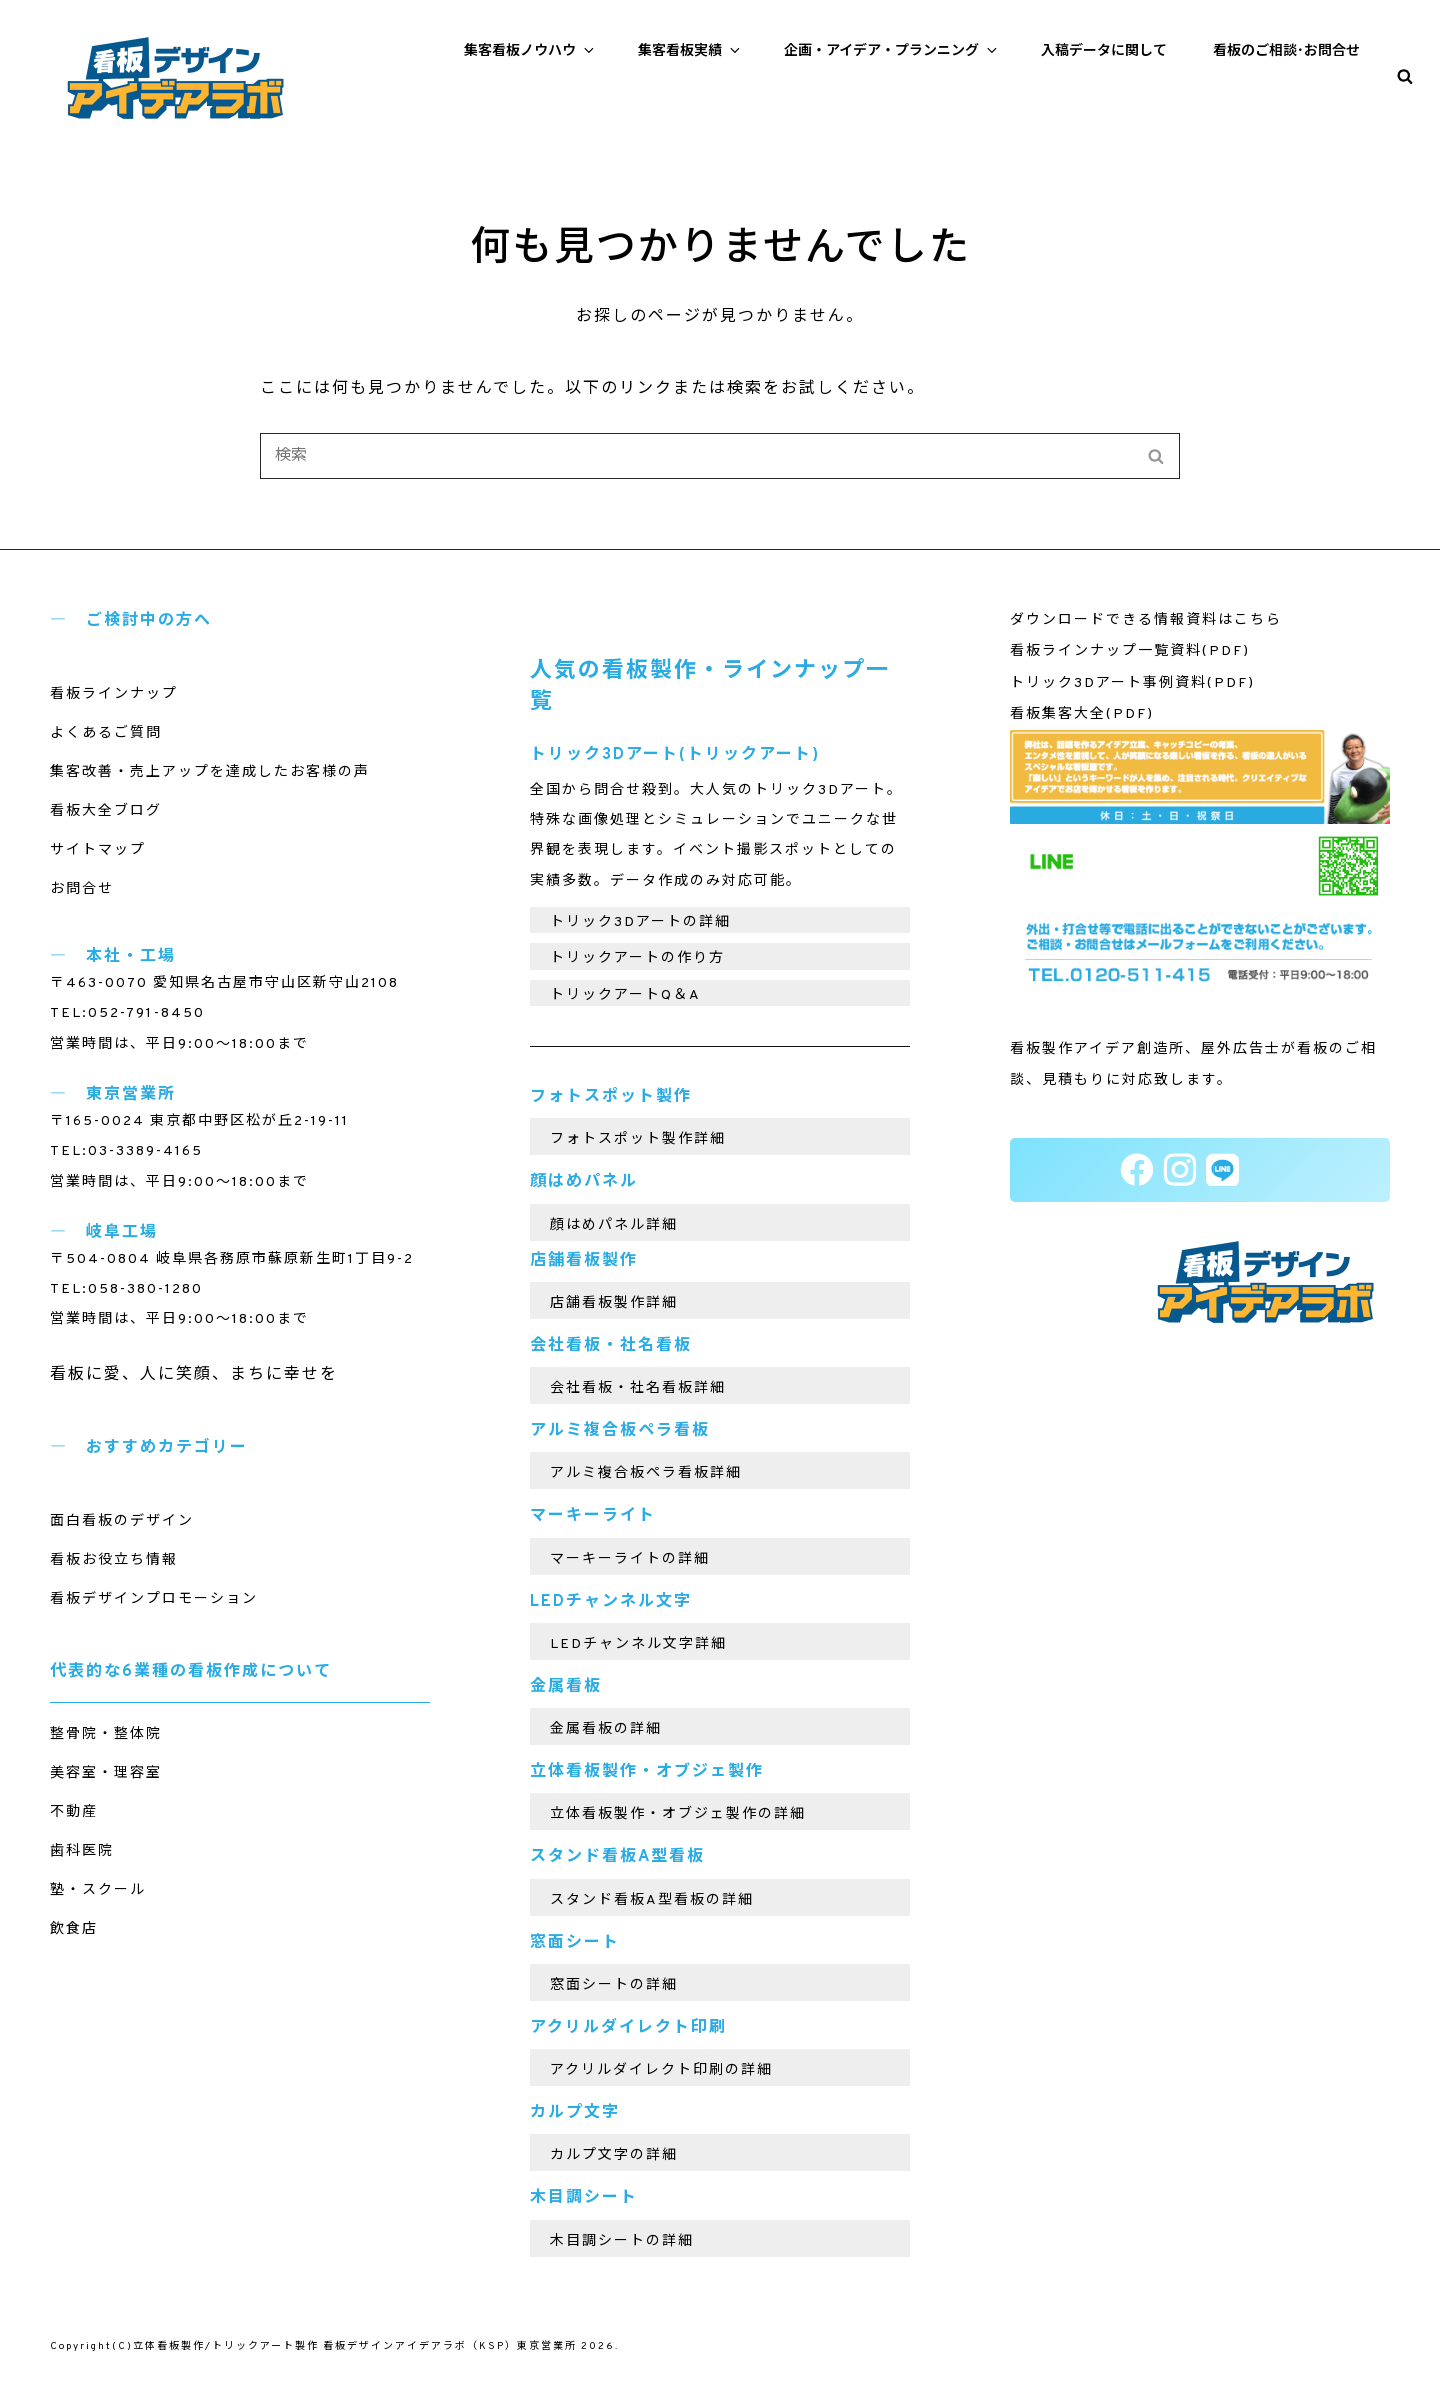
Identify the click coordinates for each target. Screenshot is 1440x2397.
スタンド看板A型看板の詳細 (652, 1900)
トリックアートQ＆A (625, 995)
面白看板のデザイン (122, 1521)
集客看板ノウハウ (530, 51)
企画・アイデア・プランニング (892, 51)
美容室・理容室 (106, 1773)
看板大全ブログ (106, 811)
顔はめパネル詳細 (614, 1225)
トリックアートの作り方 (637, 958)
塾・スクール (98, 1890)
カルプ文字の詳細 (614, 2155)
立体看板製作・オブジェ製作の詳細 (678, 1814)
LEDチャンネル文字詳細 (638, 1644)
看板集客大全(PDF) (1082, 714)
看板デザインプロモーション (154, 1599)
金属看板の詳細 (606, 1729)
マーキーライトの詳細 (630, 1559)
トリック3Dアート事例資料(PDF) (1132, 683)
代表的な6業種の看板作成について (191, 1672)
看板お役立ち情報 (114, 1560)
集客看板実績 (690, 51)
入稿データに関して (1104, 51)
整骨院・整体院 (106, 1734)
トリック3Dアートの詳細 (640, 922)
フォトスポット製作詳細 (638, 1139)
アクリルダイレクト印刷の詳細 (661, 2070)
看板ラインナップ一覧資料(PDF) (1130, 651)
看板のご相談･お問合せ (1286, 51)
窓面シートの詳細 (614, 1985)
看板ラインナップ (114, 694)
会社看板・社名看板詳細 (638, 1388)
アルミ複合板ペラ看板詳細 (646, 1473)
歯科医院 (82, 1851)
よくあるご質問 (106, 733)
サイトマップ (98, 850)
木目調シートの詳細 (622, 2241)
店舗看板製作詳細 (614, 1303)
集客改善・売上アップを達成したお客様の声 (210, 772)
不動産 (74, 1812)
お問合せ (82, 889)
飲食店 (74, 1929)
